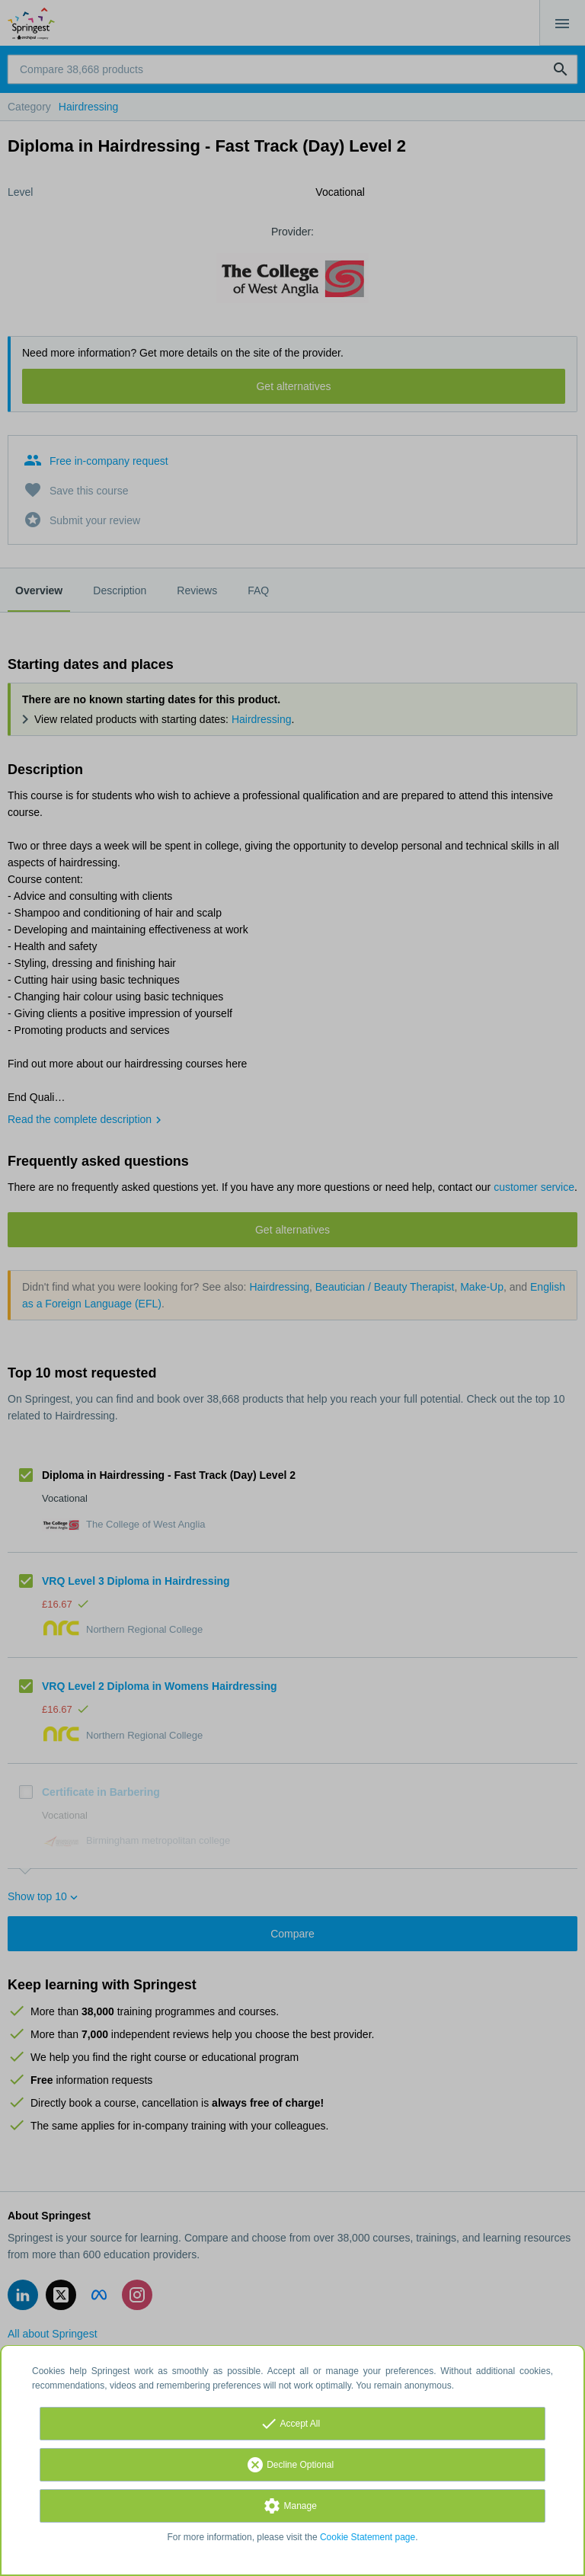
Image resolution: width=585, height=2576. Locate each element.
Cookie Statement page (367, 2537)
